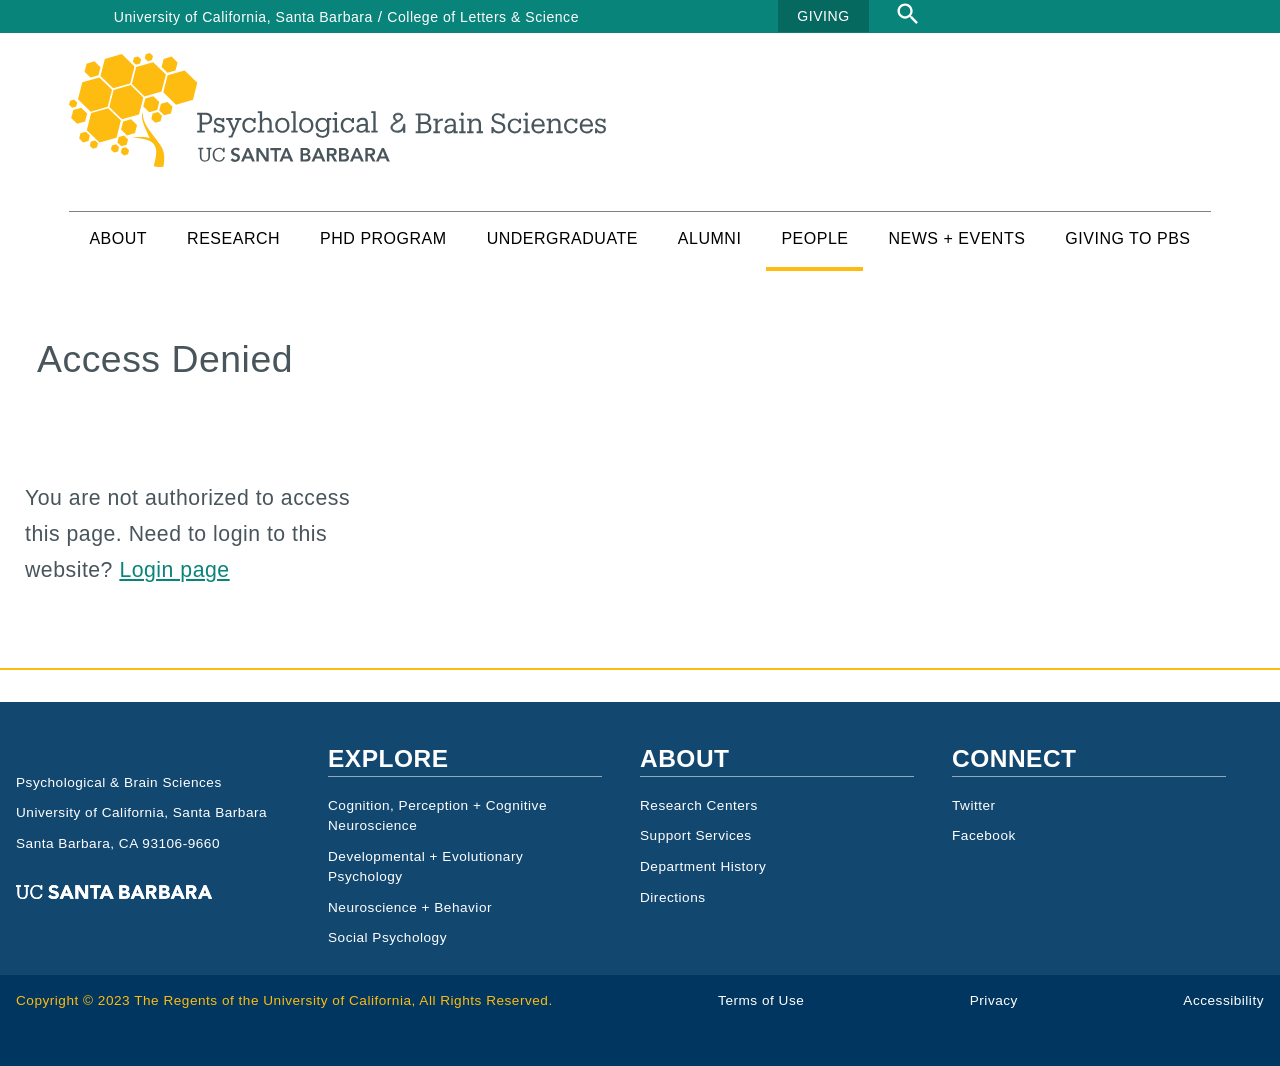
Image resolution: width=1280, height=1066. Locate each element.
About (118, 238)
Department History (703, 866)
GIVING (823, 16)
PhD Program (383, 238)
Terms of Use (761, 1000)
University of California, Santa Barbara (243, 17)
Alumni (710, 238)
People (814, 238)
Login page (174, 570)
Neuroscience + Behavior (410, 907)
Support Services (696, 835)
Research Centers (699, 805)
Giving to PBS (1127, 238)
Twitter (974, 805)
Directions (673, 897)
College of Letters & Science (483, 17)
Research (233, 238)
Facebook (984, 835)
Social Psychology (387, 937)
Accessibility (1223, 1000)
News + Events (956, 238)
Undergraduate (562, 238)
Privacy (994, 1000)
